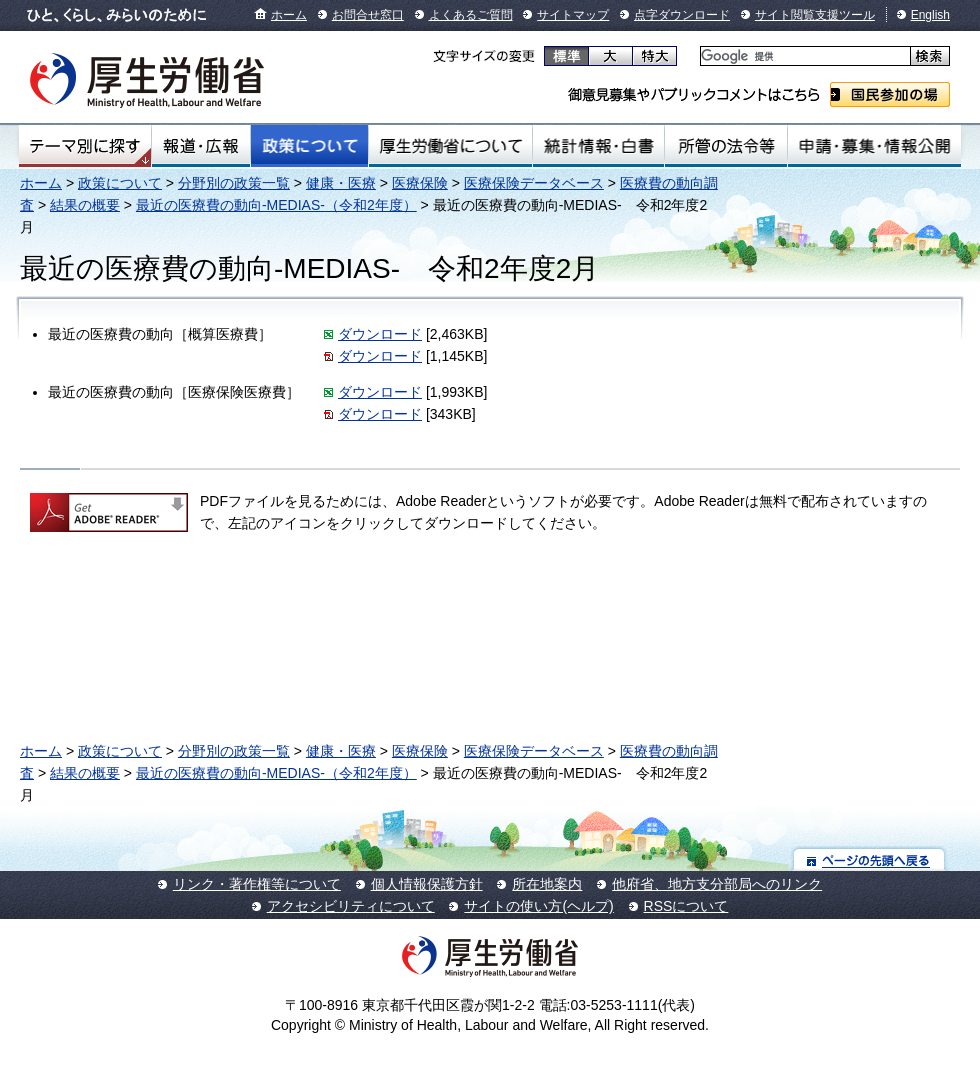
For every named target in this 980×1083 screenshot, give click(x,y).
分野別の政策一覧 (234, 183)
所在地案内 (547, 884)
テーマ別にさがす (85, 146)
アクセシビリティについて (351, 906)
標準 (566, 56)
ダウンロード (380, 334)
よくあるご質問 (471, 15)
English (930, 15)
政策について (309, 146)
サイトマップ (573, 15)
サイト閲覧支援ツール (815, 15)
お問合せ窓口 (368, 15)
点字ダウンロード (682, 15)
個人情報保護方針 (427, 884)
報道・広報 (201, 146)
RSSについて (686, 906)
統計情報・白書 (598, 146)
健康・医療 (341, 183)
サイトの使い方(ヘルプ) (538, 906)
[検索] (803, 56)
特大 (654, 56)
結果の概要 (85, 205)
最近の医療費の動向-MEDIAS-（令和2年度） (276, 205)
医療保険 (420, 183)
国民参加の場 (890, 94)
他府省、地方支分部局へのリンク (717, 884)
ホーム (289, 15)
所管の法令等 (725, 146)
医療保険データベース (534, 183)
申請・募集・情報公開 (874, 146)
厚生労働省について (451, 146)
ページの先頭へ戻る (869, 859)
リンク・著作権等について (257, 884)
